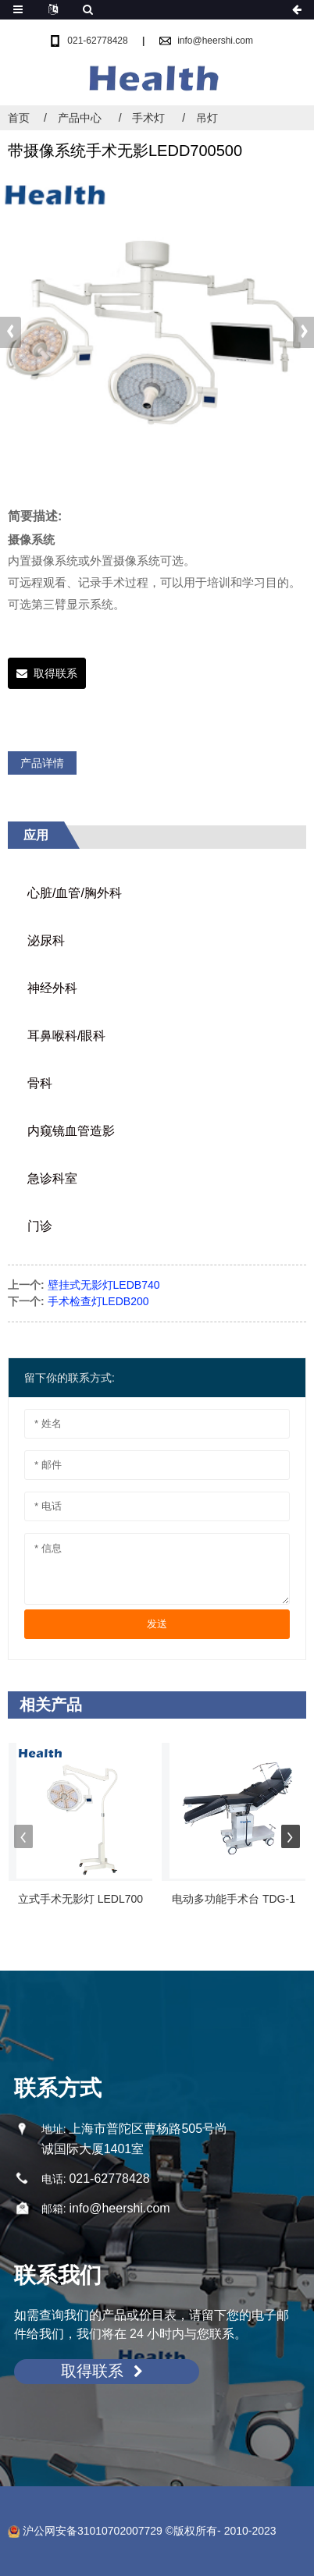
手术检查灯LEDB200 (98, 1301)
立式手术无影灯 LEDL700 (80, 1899)
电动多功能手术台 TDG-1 (233, 1899)
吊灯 (207, 118)
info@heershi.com (215, 40)
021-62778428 (97, 40)
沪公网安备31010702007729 (85, 2531)
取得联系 (55, 673)
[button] (303, 332)
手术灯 (148, 118)
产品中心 (80, 118)
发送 (157, 1624)
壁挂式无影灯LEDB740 (104, 1285)
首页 (19, 118)
